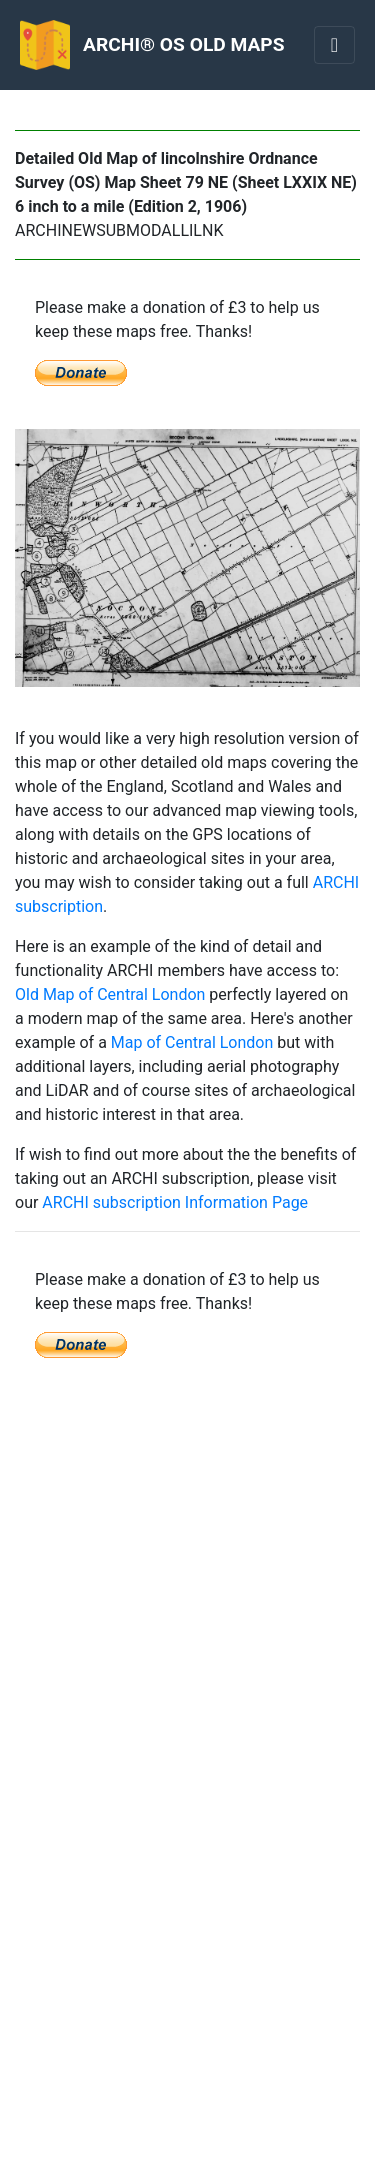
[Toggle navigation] (334, 45)
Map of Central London (192, 1042)
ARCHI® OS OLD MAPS (183, 44)
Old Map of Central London (110, 994)
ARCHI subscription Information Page (175, 1202)
